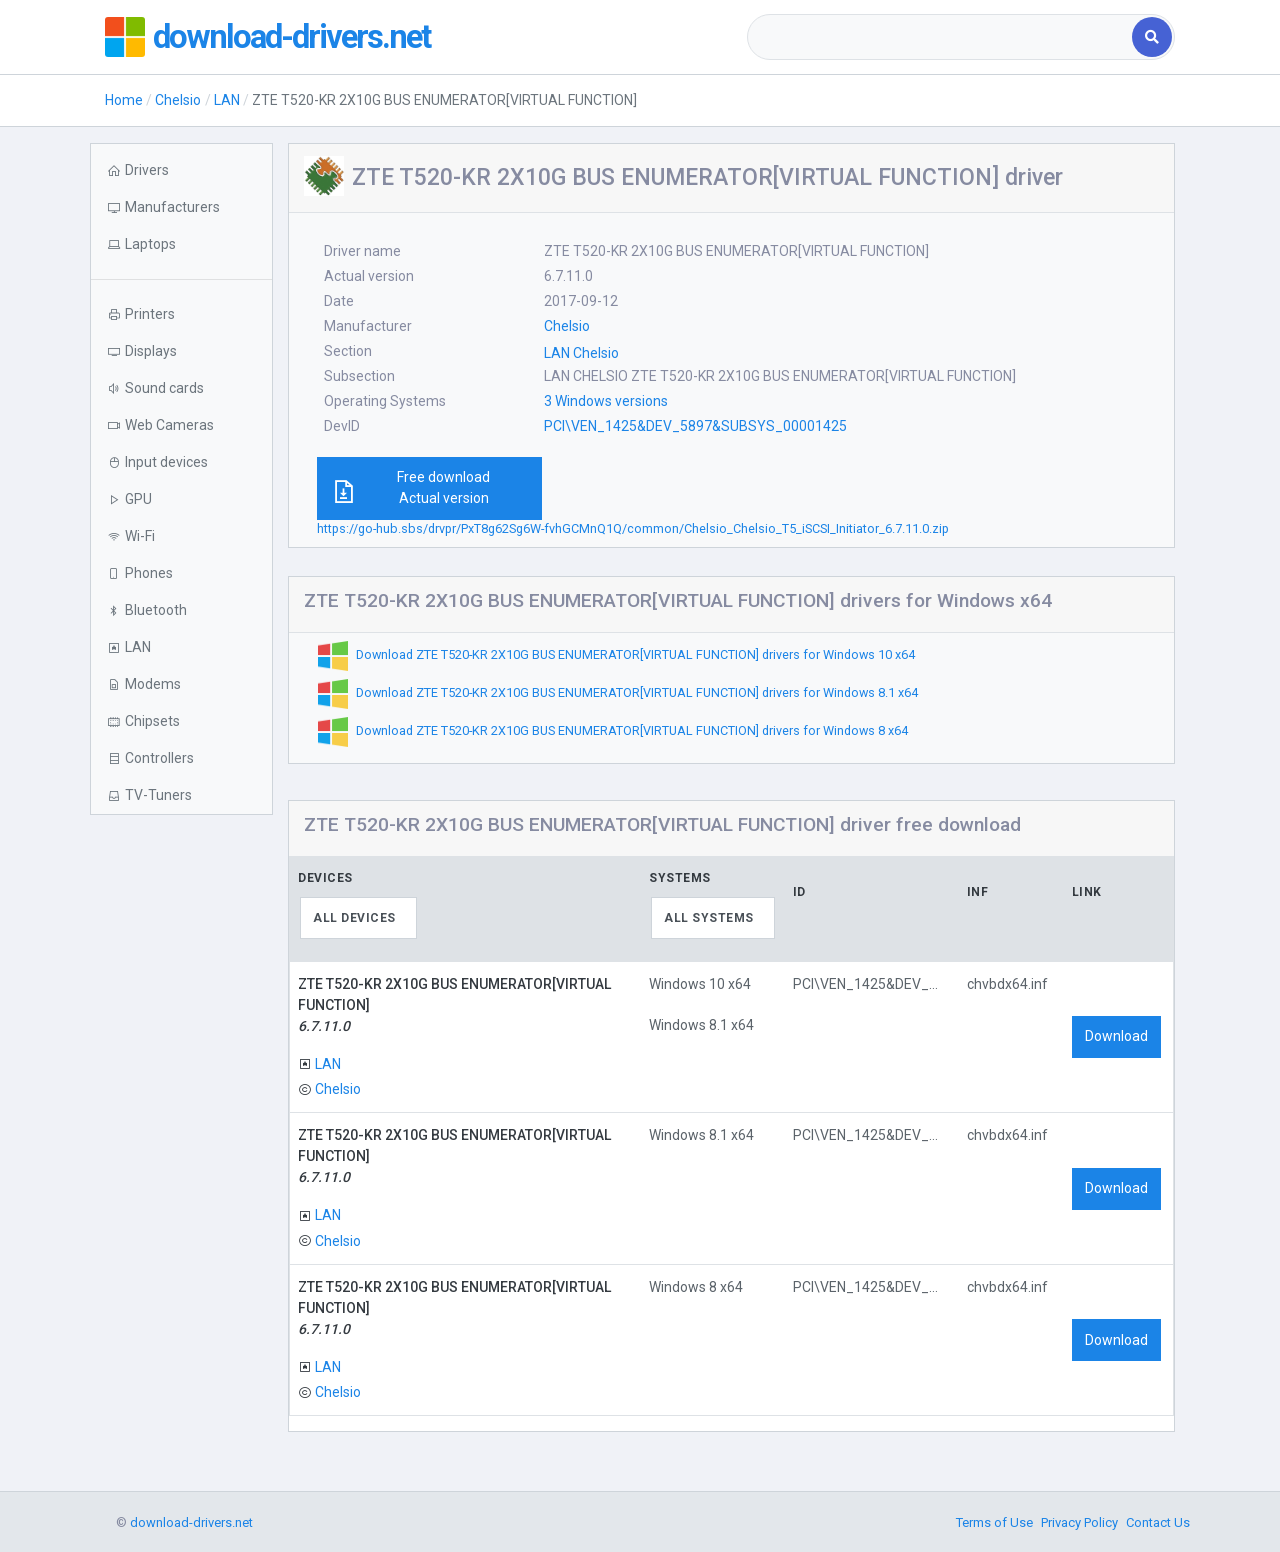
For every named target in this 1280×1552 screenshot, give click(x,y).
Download (1116, 1036)
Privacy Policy (1079, 1522)
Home (124, 100)
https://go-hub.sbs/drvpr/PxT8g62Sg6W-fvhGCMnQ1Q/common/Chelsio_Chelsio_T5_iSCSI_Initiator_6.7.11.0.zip (633, 528)
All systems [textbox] (709, 918)
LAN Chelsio (581, 353)
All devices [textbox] (354, 918)
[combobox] (941, 37)
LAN (227, 100)
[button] (181, 244)
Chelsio (178, 100)
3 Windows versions (606, 401)
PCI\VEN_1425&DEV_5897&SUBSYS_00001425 (695, 426)
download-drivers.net (303, 37)
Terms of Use (994, 1522)
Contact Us (1158, 1522)
